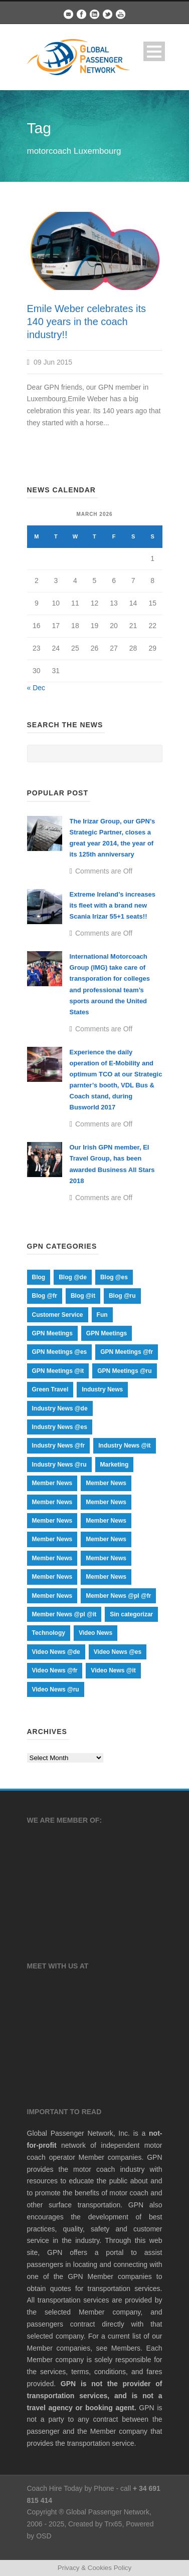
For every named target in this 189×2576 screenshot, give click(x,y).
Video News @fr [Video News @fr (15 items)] (55, 1670)
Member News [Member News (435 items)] (106, 1502)
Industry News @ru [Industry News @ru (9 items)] (59, 1464)
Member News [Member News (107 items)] (106, 1539)
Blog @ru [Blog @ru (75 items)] (122, 1295)
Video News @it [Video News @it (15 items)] (113, 1670)
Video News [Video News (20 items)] (95, 1632)
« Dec (36, 688)
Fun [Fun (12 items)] (102, 1314)
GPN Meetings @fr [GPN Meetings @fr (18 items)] (126, 1351)
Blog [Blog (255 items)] (39, 1277)
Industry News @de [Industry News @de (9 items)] (60, 1408)
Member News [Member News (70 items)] (52, 1558)
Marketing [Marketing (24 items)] (114, 1464)
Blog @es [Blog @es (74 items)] (114, 1277)
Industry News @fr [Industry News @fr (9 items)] (58, 1445)
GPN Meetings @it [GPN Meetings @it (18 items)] (58, 1370)
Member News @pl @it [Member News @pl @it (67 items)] (64, 1614)
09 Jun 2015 (53, 362)
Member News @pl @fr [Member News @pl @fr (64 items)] (118, 1595)
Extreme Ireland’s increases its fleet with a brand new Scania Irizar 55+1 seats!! (113, 905)
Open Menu (154, 51)
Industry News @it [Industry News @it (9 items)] (124, 1445)
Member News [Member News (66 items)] (106, 1558)
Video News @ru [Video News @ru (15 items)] (55, 1689)
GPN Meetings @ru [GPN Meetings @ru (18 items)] (124, 1370)
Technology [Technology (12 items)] (48, 1632)
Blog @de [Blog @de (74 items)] (73, 1277)
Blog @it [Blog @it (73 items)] (83, 1295)
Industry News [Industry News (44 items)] (102, 1389)
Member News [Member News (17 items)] (52, 1520)
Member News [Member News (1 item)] (52, 1483)
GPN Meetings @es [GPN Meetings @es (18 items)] (59, 1351)
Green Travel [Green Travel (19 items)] (50, 1389)
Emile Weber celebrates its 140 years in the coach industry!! (86, 321)
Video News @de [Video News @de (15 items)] (56, 1651)
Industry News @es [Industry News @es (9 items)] (59, 1426)
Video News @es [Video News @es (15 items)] (118, 1651)
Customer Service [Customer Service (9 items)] (57, 1314)
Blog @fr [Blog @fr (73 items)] (44, 1295)
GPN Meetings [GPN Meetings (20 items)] (106, 1333)
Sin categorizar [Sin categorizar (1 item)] (131, 1614)
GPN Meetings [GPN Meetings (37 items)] (52, 1333)
